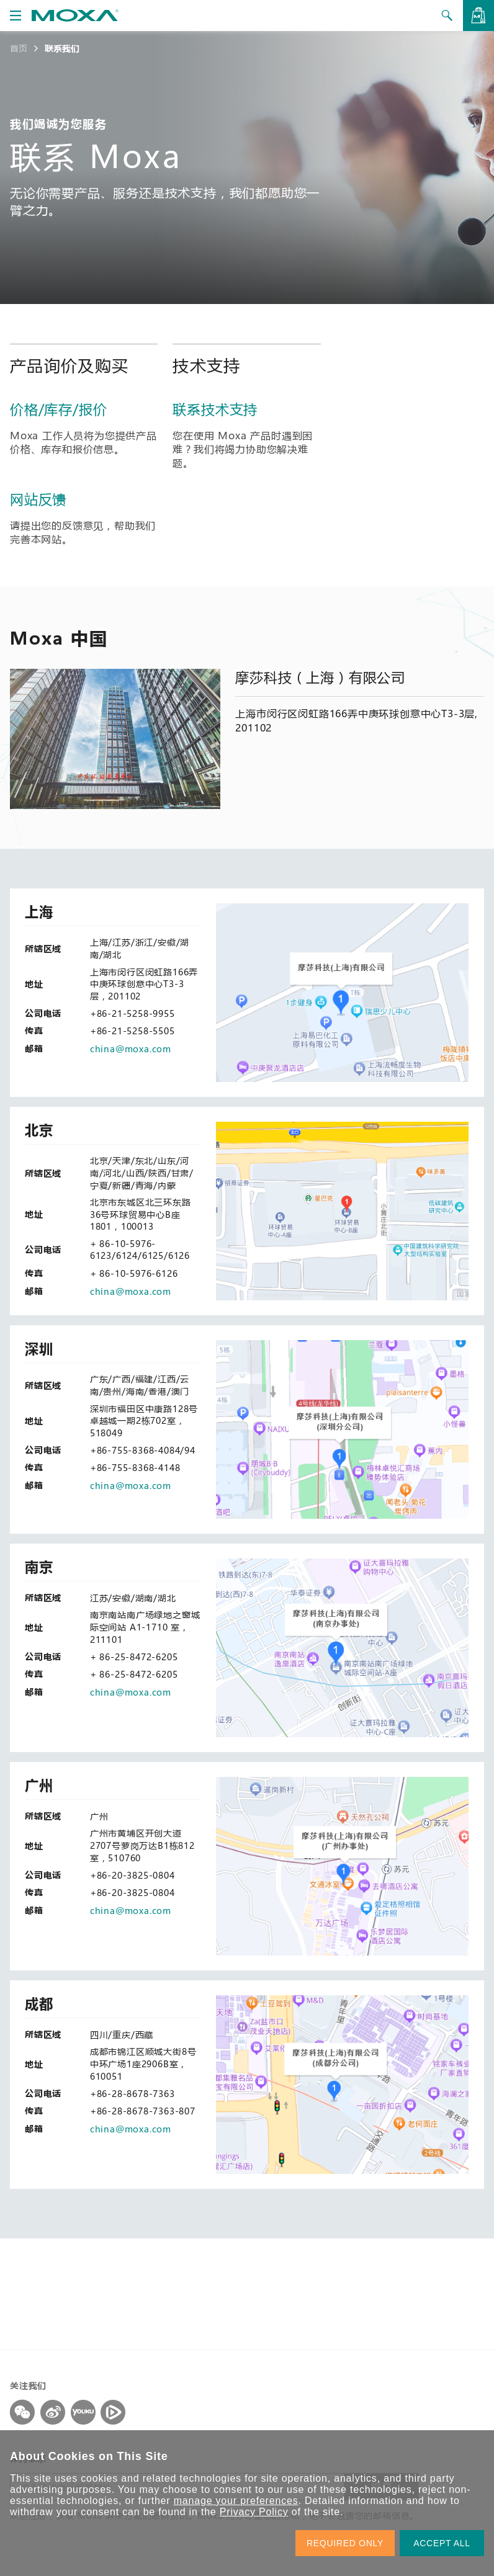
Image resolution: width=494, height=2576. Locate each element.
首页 (18, 48)
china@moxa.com (130, 1049)
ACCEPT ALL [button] (441, 2543)
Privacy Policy (254, 2512)
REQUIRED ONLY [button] (345, 2543)
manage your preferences (236, 2500)
